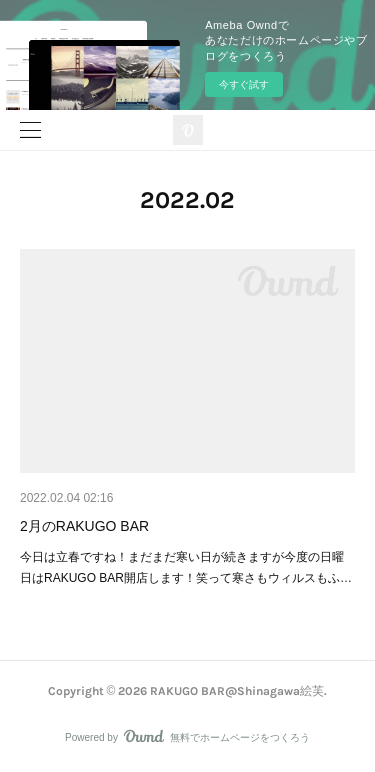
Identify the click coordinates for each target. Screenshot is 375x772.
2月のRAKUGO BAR (84, 526)
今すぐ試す (244, 84)
